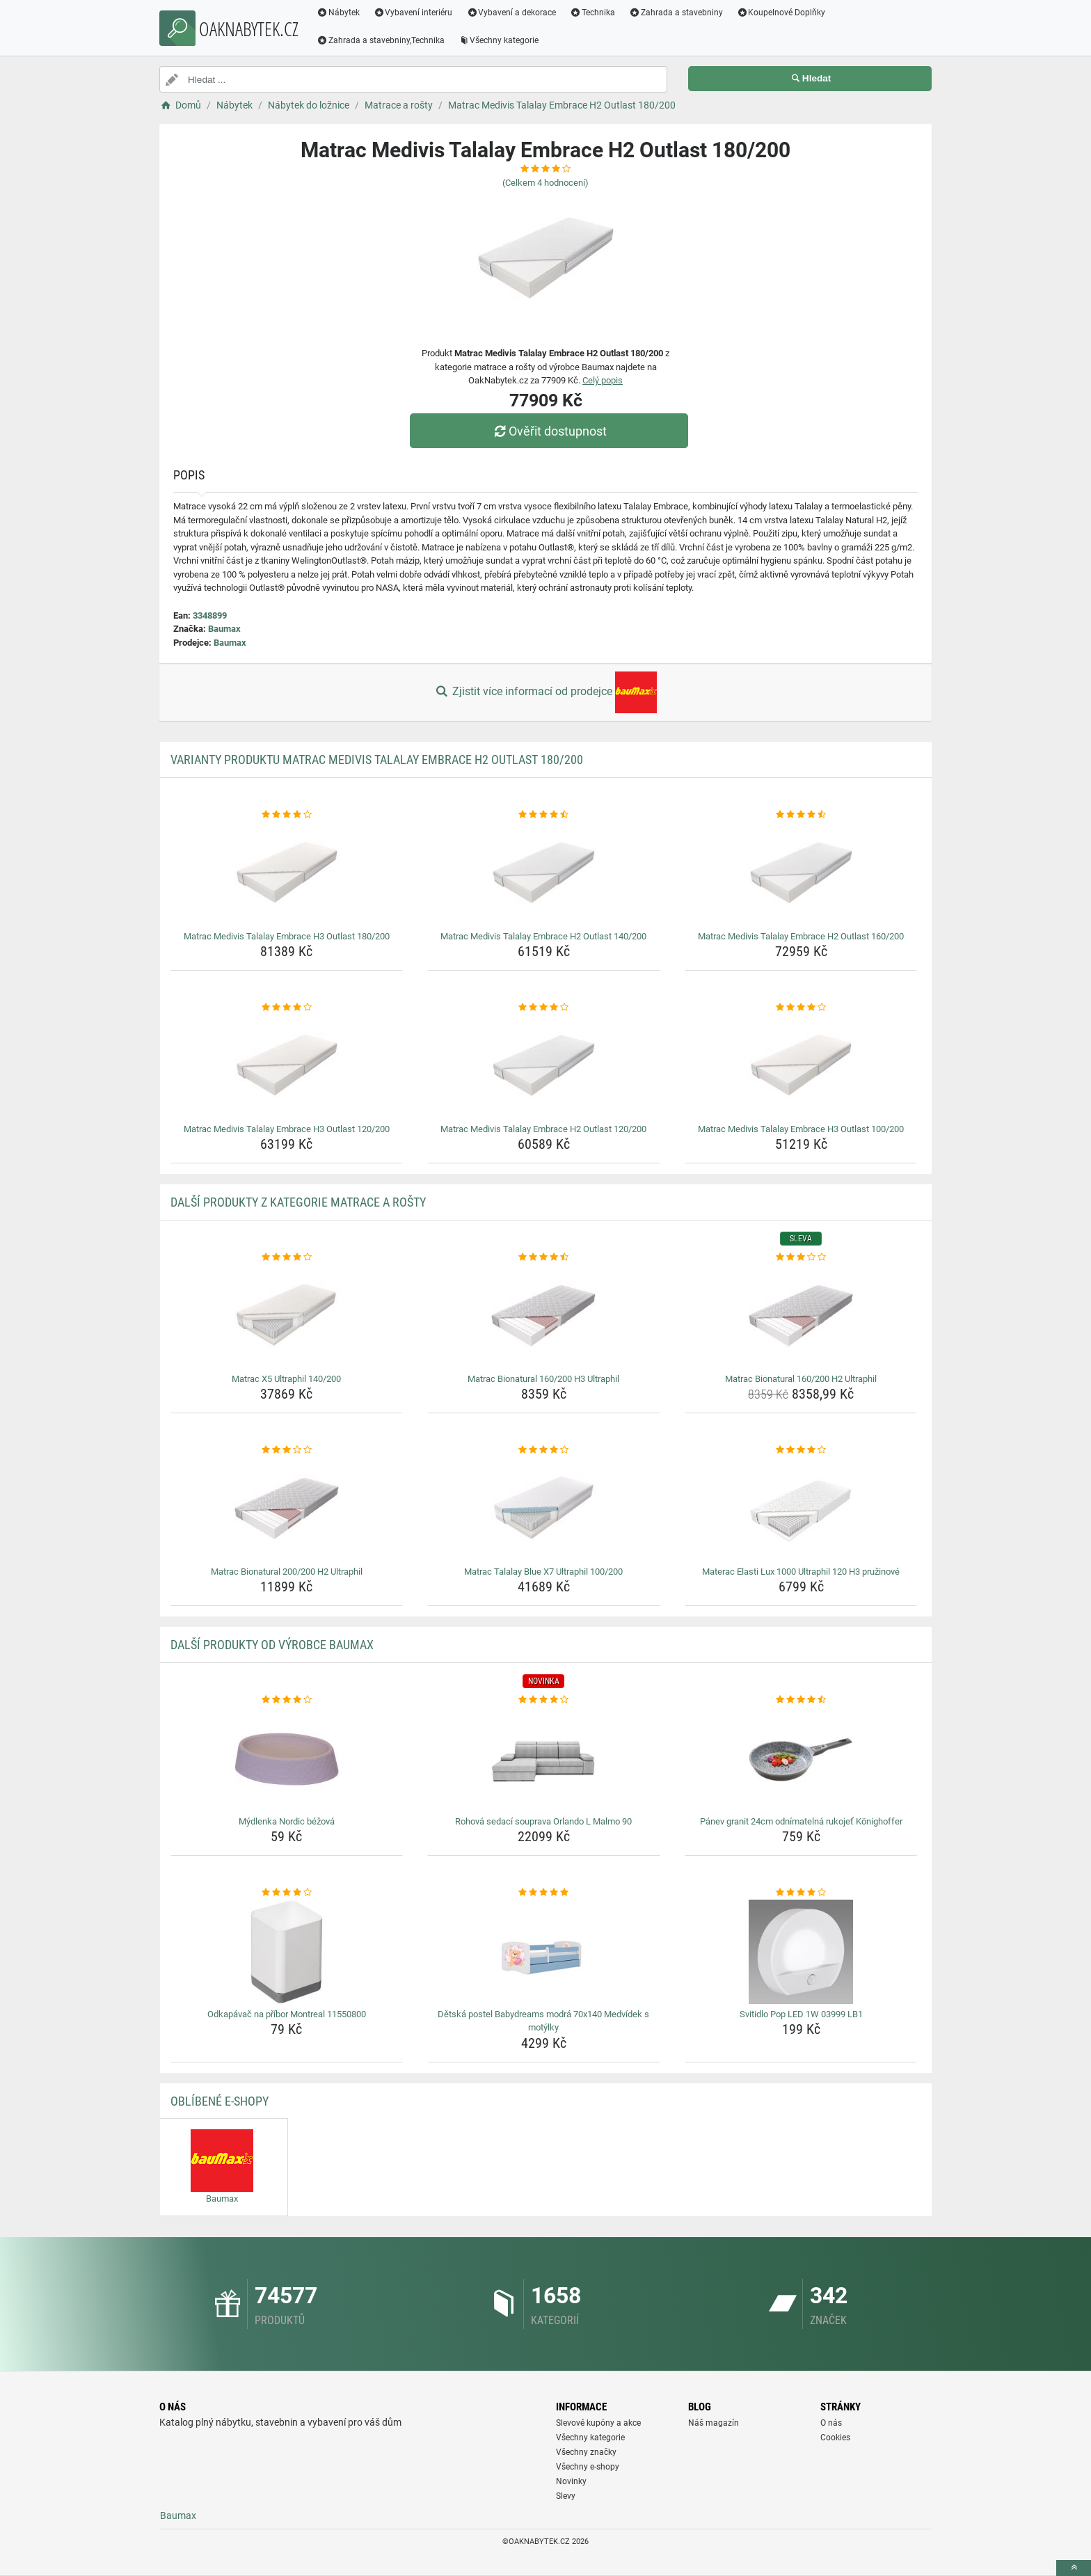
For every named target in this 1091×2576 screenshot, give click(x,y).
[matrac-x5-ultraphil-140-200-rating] (287, 1257)
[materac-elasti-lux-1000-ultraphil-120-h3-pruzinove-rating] (801, 1450)
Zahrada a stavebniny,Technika (381, 40)
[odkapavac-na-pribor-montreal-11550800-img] (287, 1952)
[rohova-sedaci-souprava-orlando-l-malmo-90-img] (544, 1759)
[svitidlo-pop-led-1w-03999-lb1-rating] (801, 1893)
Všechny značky (586, 2452)
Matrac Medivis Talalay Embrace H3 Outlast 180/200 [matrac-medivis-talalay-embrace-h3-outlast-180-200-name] (287, 936)
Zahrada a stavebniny (676, 12)
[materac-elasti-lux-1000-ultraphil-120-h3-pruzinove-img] (801, 1509)
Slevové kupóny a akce (598, 2423)
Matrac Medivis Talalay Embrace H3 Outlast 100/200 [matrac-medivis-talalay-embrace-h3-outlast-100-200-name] (801, 1129)
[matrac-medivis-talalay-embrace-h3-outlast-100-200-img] (801, 1067)
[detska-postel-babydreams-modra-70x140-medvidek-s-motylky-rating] (544, 1893)
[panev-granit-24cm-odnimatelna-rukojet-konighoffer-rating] (801, 1700)
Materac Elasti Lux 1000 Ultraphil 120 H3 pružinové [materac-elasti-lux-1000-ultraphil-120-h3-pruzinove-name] (801, 1571)
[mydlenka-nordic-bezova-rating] (287, 1700)
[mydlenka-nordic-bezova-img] (287, 1759)
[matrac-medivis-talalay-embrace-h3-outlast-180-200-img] (287, 874)
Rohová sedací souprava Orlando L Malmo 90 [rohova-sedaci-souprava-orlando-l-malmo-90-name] (543, 1821)
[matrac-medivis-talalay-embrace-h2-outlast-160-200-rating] (801, 815)
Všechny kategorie (499, 40)
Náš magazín (713, 2423)
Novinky (571, 2481)
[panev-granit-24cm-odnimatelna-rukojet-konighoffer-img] (801, 1759)
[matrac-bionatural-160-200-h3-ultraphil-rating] (544, 1257)
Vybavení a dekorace (512, 12)
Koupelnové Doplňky (781, 12)
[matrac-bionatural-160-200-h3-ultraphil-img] (544, 1316)
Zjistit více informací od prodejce (545, 692)
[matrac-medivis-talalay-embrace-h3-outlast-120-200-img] (287, 1067)
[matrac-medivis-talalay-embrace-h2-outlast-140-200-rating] (544, 815)
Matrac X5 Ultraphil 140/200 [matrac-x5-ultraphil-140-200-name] (286, 1379)
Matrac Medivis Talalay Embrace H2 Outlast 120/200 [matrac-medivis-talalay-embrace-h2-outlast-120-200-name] (543, 1129)
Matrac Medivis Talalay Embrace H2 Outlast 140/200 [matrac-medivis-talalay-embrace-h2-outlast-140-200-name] (543, 936)
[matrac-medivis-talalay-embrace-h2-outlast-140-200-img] (544, 874)
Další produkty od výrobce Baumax (272, 1644)
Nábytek (338, 12)
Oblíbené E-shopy (219, 2101)
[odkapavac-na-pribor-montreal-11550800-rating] (287, 1893)
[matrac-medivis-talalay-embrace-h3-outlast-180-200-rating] (287, 815)
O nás (831, 2423)
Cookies (835, 2437)
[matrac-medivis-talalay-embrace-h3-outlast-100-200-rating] (801, 1008)
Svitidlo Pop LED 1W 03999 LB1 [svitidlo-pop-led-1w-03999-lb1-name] (801, 2014)
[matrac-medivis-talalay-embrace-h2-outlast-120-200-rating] (544, 1008)
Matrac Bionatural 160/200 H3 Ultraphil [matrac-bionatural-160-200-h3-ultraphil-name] (543, 1379)
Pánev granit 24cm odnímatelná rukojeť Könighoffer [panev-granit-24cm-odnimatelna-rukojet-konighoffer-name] (801, 1821)
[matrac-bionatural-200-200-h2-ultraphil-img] (287, 1509)
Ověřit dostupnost (549, 431)
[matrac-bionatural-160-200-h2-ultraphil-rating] (801, 1257)
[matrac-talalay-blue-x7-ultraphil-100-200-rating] (544, 1450)
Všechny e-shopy (587, 2467)
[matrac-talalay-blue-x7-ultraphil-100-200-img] (544, 1509)
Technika (592, 12)
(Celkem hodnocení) (545, 182)
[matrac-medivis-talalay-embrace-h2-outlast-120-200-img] (544, 1067)
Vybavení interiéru (413, 12)
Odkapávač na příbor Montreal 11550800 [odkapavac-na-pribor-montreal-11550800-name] (286, 2014)
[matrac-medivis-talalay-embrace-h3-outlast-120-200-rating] (287, 1008)
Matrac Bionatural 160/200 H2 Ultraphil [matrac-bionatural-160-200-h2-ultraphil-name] (801, 1379)
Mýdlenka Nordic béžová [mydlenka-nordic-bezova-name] (287, 1821)
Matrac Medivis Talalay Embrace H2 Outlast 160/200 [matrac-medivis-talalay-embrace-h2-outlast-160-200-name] (801, 936)
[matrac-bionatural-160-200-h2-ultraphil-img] (801, 1316)
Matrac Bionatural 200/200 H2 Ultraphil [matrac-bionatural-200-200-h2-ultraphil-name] (287, 1571)
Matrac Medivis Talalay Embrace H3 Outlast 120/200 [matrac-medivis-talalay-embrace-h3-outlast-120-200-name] (287, 1129)
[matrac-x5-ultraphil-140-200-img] (287, 1316)
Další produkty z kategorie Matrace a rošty (298, 1202)
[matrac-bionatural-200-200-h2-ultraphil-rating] (287, 1450)
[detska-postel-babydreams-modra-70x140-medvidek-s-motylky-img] (544, 1952)
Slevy (565, 2496)
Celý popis (602, 380)
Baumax (224, 628)
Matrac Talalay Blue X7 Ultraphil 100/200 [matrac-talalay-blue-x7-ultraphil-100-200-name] (543, 1571)
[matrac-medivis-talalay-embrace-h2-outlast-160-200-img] (801, 874)
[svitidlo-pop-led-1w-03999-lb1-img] (801, 1952)
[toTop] (1073, 2568)
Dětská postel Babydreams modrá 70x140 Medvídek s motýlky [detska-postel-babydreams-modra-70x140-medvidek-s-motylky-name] (543, 2021)
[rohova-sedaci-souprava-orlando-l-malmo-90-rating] (544, 1700)
